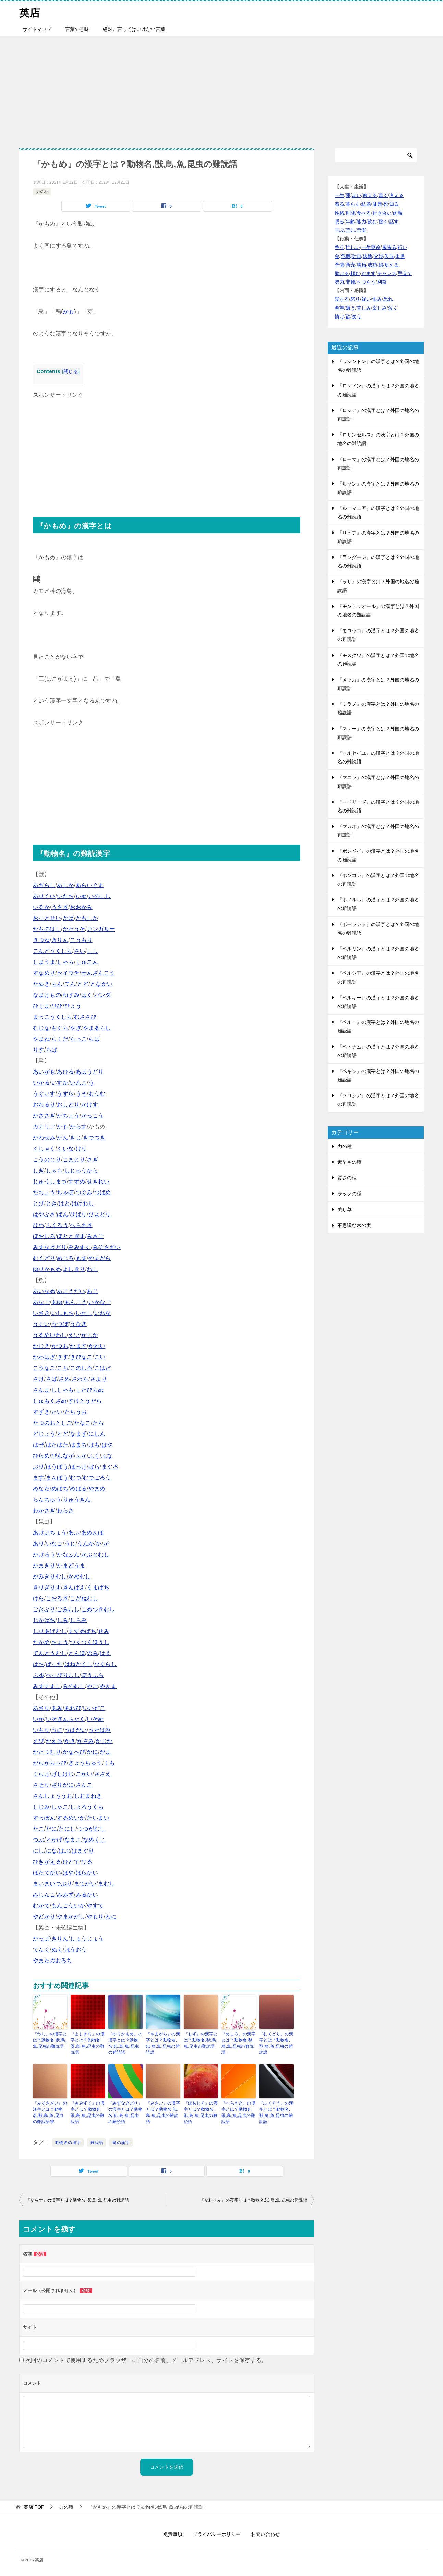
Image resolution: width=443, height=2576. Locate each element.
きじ (75, 1137)
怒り (355, 299)
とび (38, 1203)
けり (81, 1148)
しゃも (54, 1170)
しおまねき (88, 1796)
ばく (87, 995)
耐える (391, 264)
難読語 (96, 2142)
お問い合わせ (265, 2534)
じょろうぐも (87, 1807)
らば (94, 1039)
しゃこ (59, 1807)
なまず (78, 1434)
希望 (339, 308)
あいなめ (44, 1291)
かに (92, 1752)
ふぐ (94, 1456)
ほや (68, 1873)
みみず (65, 1894)
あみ (57, 1708)
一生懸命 (371, 247)
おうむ (96, 1094)
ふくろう (57, 1225)
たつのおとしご (52, 1423)
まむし (106, 1883)
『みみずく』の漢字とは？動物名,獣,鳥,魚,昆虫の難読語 (88, 2112)
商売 (350, 264)
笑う (356, 316)
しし (92, 951)
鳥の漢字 (121, 2142)
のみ (92, 1653)
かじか (89, 1335)
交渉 (378, 256)
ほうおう (75, 1949)
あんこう (75, 1302)
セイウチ (68, 973)
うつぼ (59, 1324)
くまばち (98, 1587)
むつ (75, 1478)
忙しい (353, 247)
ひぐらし (105, 1664)
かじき (41, 1346)
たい (57, 1412)
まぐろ (109, 1467)
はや (107, 1445)
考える (396, 195)
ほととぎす (71, 1236)
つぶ (38, 1840)
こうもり (81, 940)
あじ (92, 1291)
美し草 (344, 1209)
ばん (62, 1214)
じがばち (44, 1620)
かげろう (44, 1554)
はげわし (83, 1203)
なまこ (72, 1840)
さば (51, 1379)
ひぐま (41, 1006)
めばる (78, 1488)
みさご (95, 1236)
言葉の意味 (77, 29)
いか (38, 1719)
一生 (339, 195)
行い (402, 247)
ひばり (78, 1214)
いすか (59, 1083)
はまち (78, 1445)
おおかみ (81, 907)
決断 (367, 256)
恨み (377, 299)
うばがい (75, 1730)
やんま (108, 1686)
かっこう (92, 1115)
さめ (64, 1379)
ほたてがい (47, 1873)
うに (57, 1730)
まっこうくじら (52, 1017)
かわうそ (74, 929)
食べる (364, 213)
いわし (84, 1313)
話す (394, 221)
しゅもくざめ (50, 1401)
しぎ (38, 1170)
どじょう (44, 1434)
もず (81, 1258)
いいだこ (94, 1708)
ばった (54, 1664)
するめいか (71, 1818)
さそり (41, 1785)
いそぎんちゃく (65, 1719)
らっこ (78, 1039)
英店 (29, 12)
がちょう (68, 1115)
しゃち (65, 962)
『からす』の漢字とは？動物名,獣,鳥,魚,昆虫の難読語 (77, 2200)
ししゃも (62, 1390)
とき (51, 1203)
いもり (41, 1730)
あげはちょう (50, 1532)
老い (356, 195)
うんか (85, 1543)
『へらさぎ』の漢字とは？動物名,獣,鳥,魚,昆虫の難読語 (238, 2112)
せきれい (98, 1181)
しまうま (44, 962)
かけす (89, 1104)
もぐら (59, 1028)
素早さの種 (349, 1162)
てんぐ (41, 1949)
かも (68, 311)
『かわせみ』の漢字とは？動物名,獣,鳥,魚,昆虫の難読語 (253, 2200)
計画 (356, 256)
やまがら (99, 1258)
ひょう (72, 1006)
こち (62, 1368)
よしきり (74, 1269)
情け (339, 316)
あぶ (74, 1532)
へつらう (366, 282)
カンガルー (101, 929)
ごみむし (68, 1609)
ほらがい (87, 1873)
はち (38, 1664)
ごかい (84, 1774)
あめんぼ (92, 1532)
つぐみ (84, 1192)
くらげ (41, 1774)
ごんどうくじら (52, 951)
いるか (41, 907)
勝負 (361, 264)
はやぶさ (44, 1214)
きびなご (81, 1357)
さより (98, 1379)
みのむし (74, 1686)
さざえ (102, 1774)
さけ (38, 1379)
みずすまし (47, 1686)
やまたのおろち (52, 1960)
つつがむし (91, 1829)
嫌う (350, 308)
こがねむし (84, 1598)
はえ (105, 1653)
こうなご (44, 1368)
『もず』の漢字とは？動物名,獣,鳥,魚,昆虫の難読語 (201, 2040)
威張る (389, 247)
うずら (65, 1094)
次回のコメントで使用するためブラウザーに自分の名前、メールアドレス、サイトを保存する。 (146, 2360)
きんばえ (74, 1587)
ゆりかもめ (47, 1269)
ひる (87, 1862)
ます (38, 1478)
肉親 (398, 213)
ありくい (44, 896)
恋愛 (361, 230)
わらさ (65, 1510)
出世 (400, 256)
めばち (59, 1488)
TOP (34, 2507)
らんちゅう (47, 1499)
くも (109, 1763)
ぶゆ (38, 1675)
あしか (65, 885)
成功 (372, 264)
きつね (41, 940)
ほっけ (78, 1467)
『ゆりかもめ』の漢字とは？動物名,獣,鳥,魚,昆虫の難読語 (125, 2043)
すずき (41, 1412)
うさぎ (59, 907)
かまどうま (71, 1565)
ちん (57, 984)
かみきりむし (50, 1576)
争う (339, 247)
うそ (81, 1094)
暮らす (353, 204)
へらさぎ (81, 1225)
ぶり (38, 1467)
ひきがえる (47, 1862)
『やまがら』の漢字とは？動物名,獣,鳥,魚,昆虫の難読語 (163, 2043)
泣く (393, 308)
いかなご (99, 1302)
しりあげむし (50, 1631)
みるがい (87, 1894)
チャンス (386, 273)
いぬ (81, 896)
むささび (85, 1017)
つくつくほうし (89, 1642)
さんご (84, 1785)
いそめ (95, 1719)
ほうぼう (57, 1467)
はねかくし (78, 1664)
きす (62, 1357)
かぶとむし (95, 1554)
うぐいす (44, 1094)
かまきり (44, 1565)
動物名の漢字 (68, 2142)
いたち (65, 896)
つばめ (102, 1192)
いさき (41, 1313)
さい (79, 951)
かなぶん (68, 1554)
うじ (70, 1543)
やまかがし (71, 1916)
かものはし (47, 929)
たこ (38, 1829)
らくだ (59, 1039)
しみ (62, 1620)
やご (92, 1686)
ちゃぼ (65, 1192)
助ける (342, 273)
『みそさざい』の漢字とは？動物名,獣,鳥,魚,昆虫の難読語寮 (50, 2112)
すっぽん (44, 1818)
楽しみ (379, 308)
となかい (101, 984)
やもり (95, 1916)
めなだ (41, 1488)
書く (383, 195)
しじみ (41, 1807)
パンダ (102, 995)
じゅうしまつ (50, 1181)
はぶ (64, 1851)
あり (38, 1543)
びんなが (62, 1456)
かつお (59, 1346)
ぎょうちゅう (85, 1763)
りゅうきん (77, 1499)
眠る (339, 221)
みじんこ (44, 1894)
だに (51, 1829)
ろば (51, 1050)
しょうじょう (87, 1938)
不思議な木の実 (354, 1225)
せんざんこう (98, 973)
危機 (345, 256)
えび (38, 1741)
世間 (350, 213)
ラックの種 (349, 1193)
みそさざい (107, 1247)
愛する (342, 299)
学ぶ (339, 230)
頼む (355, 273)
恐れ (388, 299)
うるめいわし (50, 1335)
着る (339, 204)
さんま (41, 1390)
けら (38, 1598)
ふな (107, 1456)
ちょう (59, 1642)
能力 (361, 221)
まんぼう (57, 1478)
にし (38, 1851)
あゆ (57, 1302)
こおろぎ (57, 1598)
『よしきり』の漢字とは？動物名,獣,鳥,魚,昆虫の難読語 (88, 2043)
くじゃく (44, 1148)
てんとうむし (50, 1653)
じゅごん (87, 962)
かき (70, 1741)
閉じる (70, 371)
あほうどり (90, 1072)
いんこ (78, 1083)
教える (370, 195)
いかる (41, 1083)
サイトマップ (37, 29)
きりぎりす (47, 1587)
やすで (95, 1905)
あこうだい (71, 1291)
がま (105, 1752)
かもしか (87, 918)
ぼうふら (92, 1675)
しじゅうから (81, 1170)
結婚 (366, 204)
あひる (65, 1072)
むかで (41, 1905)
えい (74, 1335)
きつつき (94, 1137)
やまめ (96, 1488)
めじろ (65, 1258)
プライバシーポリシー (217, 2534)
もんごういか (68, 1905)
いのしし (99, 896)
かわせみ (44, 1137)
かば (68, 918)
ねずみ (71, 995)
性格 (339, 213)
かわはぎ (44, 1357)
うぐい (41, 1324)
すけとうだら (85, 1401)
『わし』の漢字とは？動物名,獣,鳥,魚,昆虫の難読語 (50, 2040)
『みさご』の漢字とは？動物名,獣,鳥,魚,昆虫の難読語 (163, 2112)
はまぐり (83, 1851)
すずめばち (82, 1631)
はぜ (38, 1445)
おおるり (44, 1104)
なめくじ (94, 1840)
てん (70, 984)
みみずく (79, 1247)
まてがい (85, 1883)
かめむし (79, 1576)
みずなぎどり (50, 1247)
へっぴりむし (63, 1675)
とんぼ (76, 1653)
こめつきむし (98, 1609)
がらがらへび (50, 1763)
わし (92, 1269)
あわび (72, 1708)
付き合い (382, 213)
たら (98, 1423)
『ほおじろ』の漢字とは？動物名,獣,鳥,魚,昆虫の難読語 (201, 2112)
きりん (59, 940)
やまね (41, 1039)
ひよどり (99, 1214)
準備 (339, 264)
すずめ (76, 1181)
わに (111, 1916)
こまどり (74, 1159)
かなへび (74, 1752)
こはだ (102, 1368)
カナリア (44, 1126)
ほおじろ (44, 1236)
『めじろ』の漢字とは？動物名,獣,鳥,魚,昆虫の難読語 (238, 2043)
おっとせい (47, 918)
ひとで (71, 1862)
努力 (339, 282)
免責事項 (172, 2534)
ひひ (57, 1006)
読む (350, 230)
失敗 (389, 256)
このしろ (81, 1368)
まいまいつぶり (52, 1883)
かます (78, 1346)
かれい (96, 1346)
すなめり (44, 973)
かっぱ (41, 1938)
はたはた (57, 1445)
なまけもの (47, 995)
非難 (350, 282)
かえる (54, 1741)
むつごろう (97, 1478)
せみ (103, 1631)
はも (94, 1445)
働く (383, 221)
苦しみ (364, 308)
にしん (96, 1434)
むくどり (44, 1258)
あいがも (44, 1072)
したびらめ (90, 1390)
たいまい (98, 1818)
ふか (81, 1456)
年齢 (350, 221)
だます (368, 273)
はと (64, 1203)
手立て (405, 273)
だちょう (44, 1192)
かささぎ (44, 1115)
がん (62, 1137)
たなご (82, 1423)
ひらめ (41, 1456)
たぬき (41, 984)
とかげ (54, 1840)
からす (78, 1126)
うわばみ (99, 1730)
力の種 (42, 191)
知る (394, 204)
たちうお (75, 1412)
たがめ (41, 1642)
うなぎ (78, 1324)
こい (100, 1357)
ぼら (94, 1467)
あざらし (44, 885)
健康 (377, 204)
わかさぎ (44, 1510)
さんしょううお (52, 1796)
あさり (41, 1708)
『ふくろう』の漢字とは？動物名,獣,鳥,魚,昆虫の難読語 (276, 2112)
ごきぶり (44, 1609)
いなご (54, 1543)
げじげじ (62, 1774)
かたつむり (47, 1752)
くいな (65, 1148)
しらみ (78, 1620)
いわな (102, 1313)
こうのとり (47, 1159)
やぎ (75, 1028)
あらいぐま (90, 885)
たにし (67, 1829)
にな (51, 1851)
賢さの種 (347, 1178)
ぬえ (57, 1949)
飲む (372, 221)
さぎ (92, 1159)
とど (82, 984)
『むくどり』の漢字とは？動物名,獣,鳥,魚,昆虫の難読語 (276, 2043)
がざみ (85, 1741)
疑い (366, 299)
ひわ (38, 1225)
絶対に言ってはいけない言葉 (134, 29)
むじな (41, 1028)
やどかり (44, 1916)
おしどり (68, 1104)
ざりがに (62, 1785)
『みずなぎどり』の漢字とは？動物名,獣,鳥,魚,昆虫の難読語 (125, 2112)
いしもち (62, 1313)
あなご (41, 1302)
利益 (382, 282)
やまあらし (97, 1028)
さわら (80, 1379)
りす (38, 1050)
